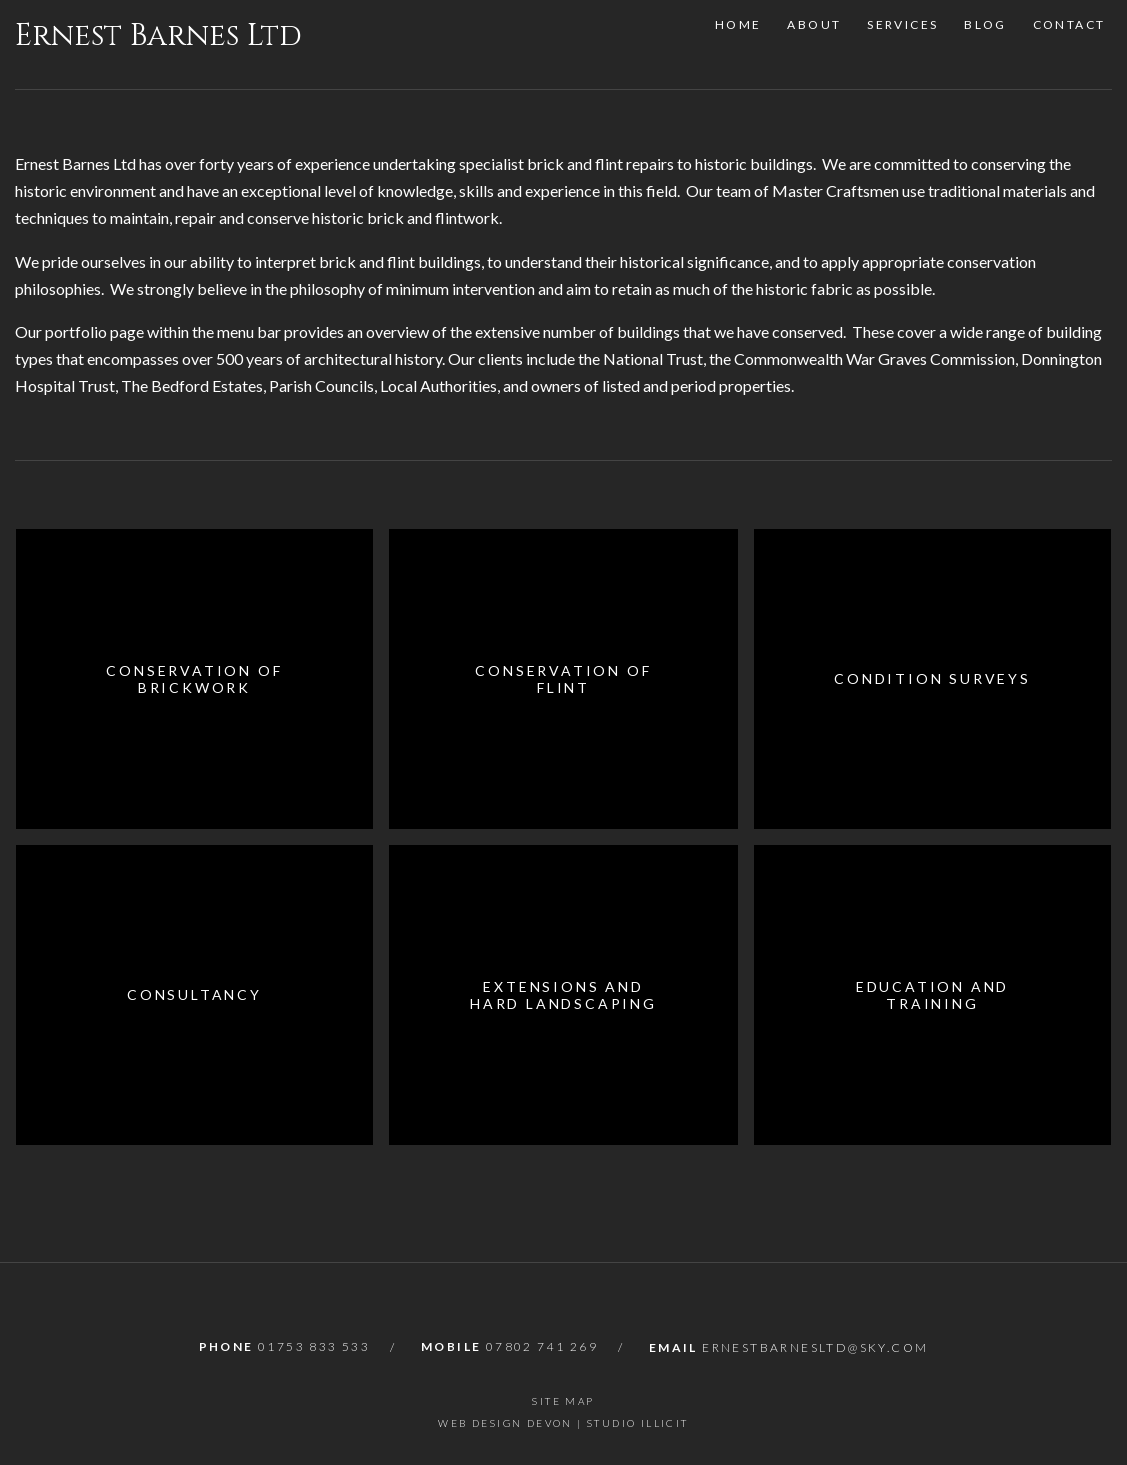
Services (904, 44)
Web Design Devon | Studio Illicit (563, 1423)
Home (734, 44)
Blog (989, 44)
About (813, 44)
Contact (1075, 44)
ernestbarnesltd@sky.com (815, 1347)
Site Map (563, 1401)
